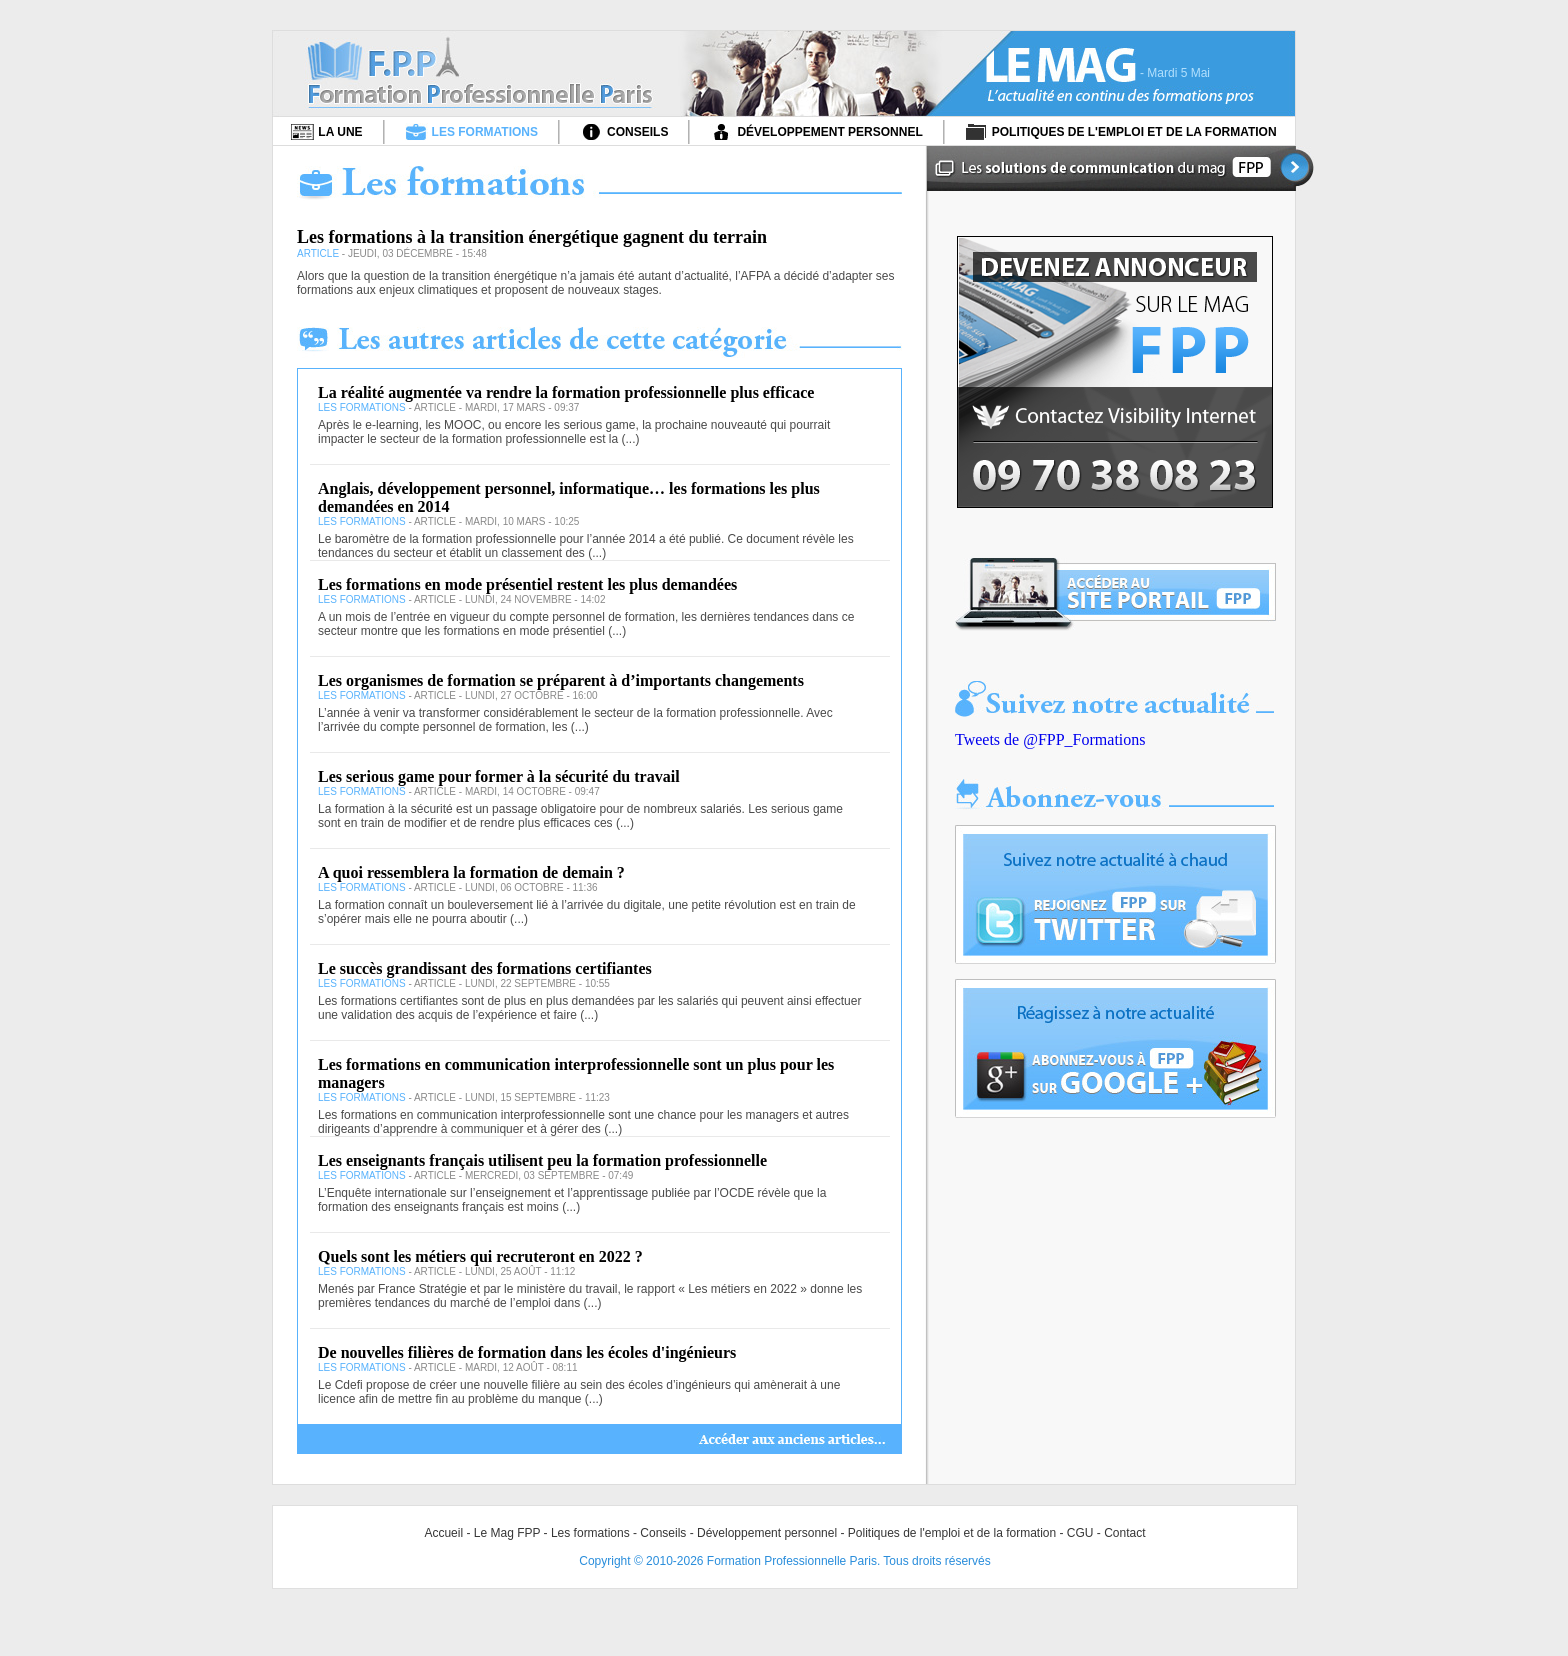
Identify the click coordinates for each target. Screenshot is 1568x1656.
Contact (1124, 1533)
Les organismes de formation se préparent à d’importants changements (561, 680)
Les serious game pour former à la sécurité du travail (499, 776)
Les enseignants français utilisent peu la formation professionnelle (542, 1160)
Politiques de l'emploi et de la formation (952, 1533)
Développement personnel (767, 1533)
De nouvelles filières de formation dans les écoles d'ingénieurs (527, 1352)
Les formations (590, 1533)
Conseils (663, 1533)
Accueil (443, 1533)
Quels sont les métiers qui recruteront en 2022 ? (480, 1256)
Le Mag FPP (507, 1533)
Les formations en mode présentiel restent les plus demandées (527, 584)
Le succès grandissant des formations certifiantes (485, 968)
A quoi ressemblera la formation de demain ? (471, 872)
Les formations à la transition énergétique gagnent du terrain (532, 237)
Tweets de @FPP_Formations (1050, 739)
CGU (1080, 1533)
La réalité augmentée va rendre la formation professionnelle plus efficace (566, 392)
